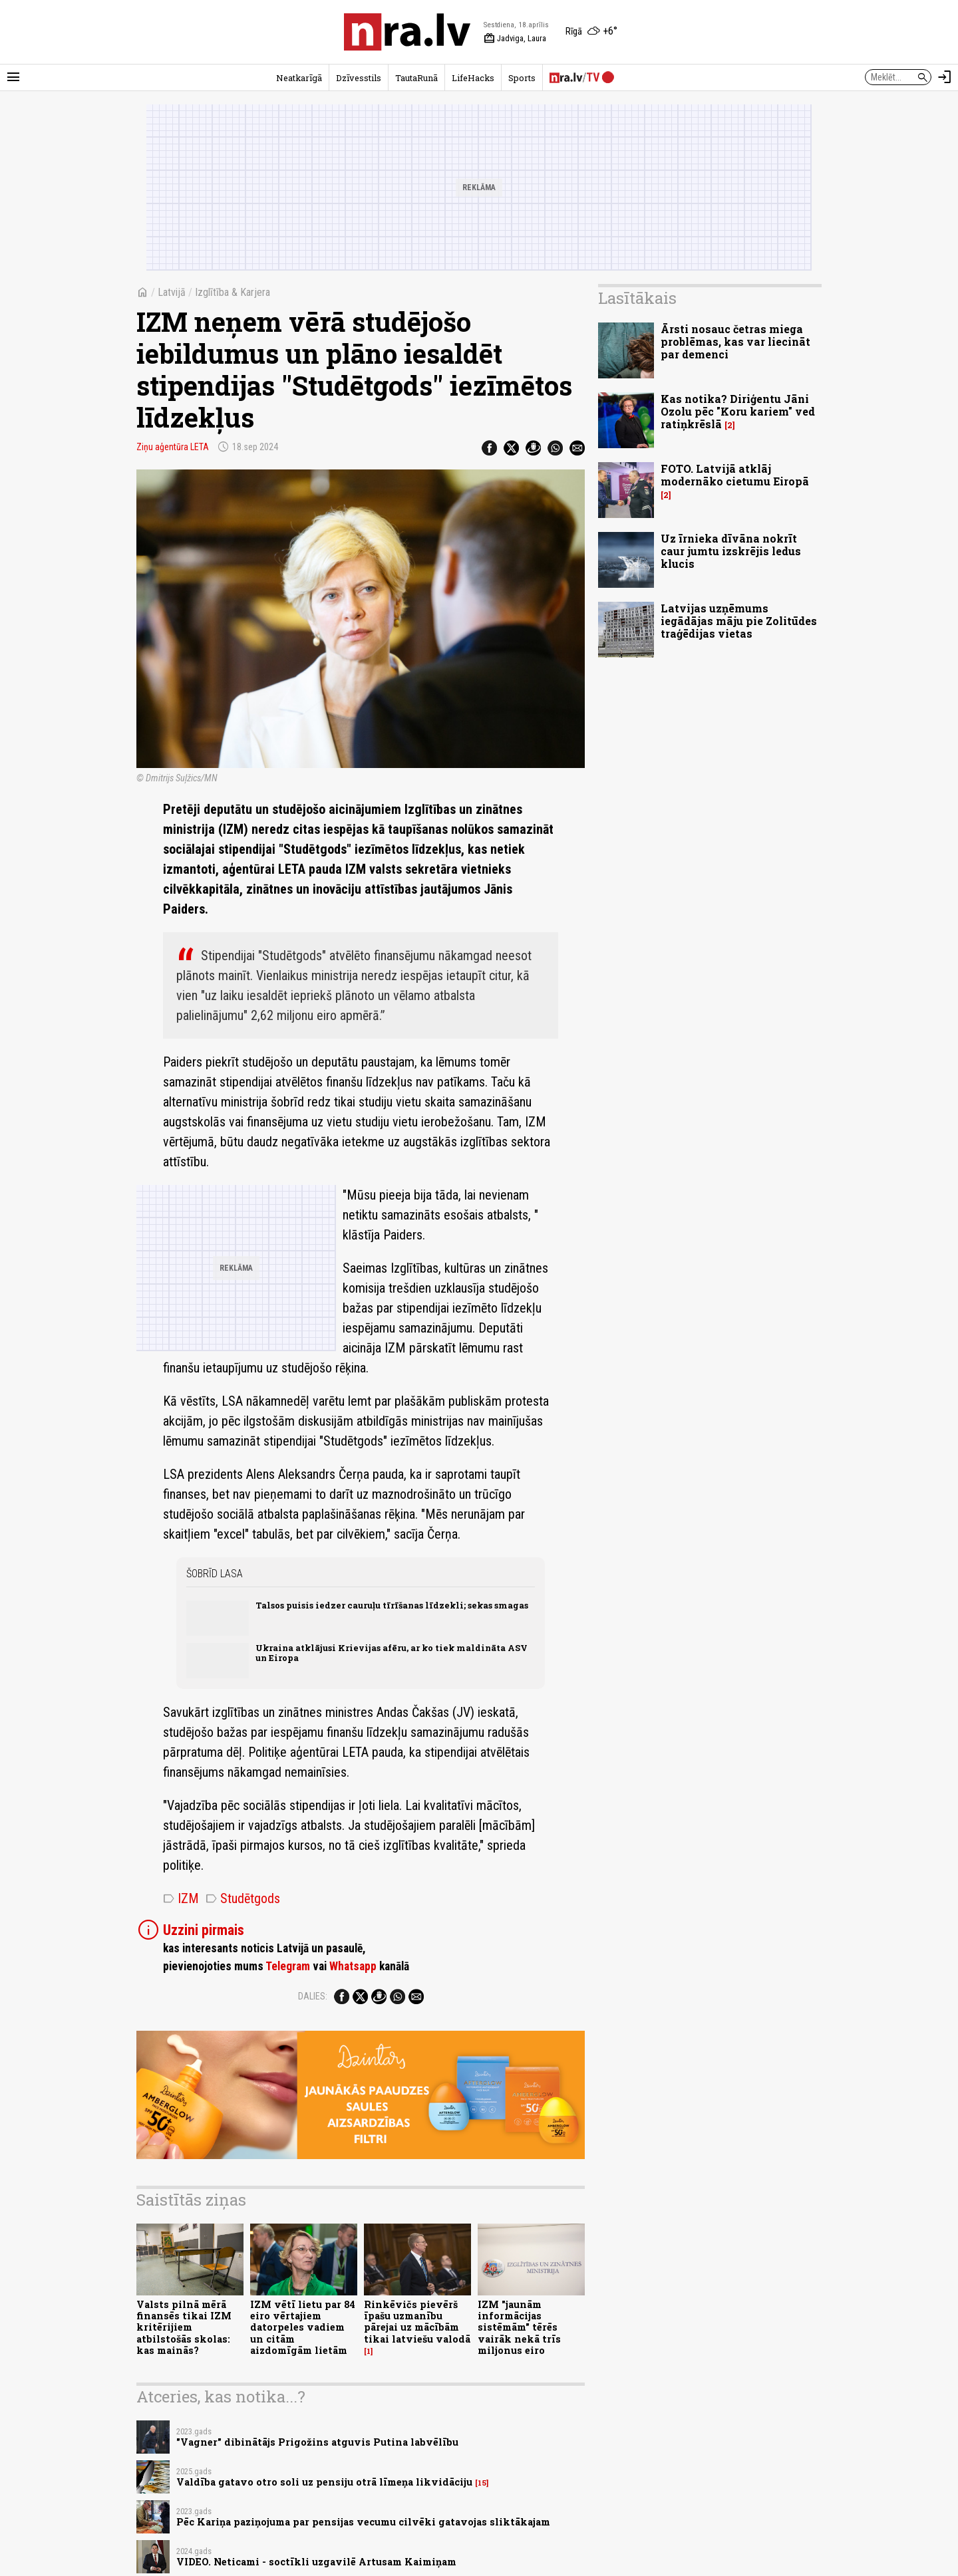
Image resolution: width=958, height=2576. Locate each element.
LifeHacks (473, 77)
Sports (522, 77)
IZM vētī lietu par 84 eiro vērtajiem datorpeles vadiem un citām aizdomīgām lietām (302, 2327)
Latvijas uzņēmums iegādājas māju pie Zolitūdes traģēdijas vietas (739, 620)
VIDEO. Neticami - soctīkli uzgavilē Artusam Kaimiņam (316, 2561)
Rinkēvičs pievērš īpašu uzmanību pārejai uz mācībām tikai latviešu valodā (417, 2321)
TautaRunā (416, 77)
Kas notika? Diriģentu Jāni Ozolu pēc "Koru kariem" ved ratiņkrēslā (738, 411)
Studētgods (243, 1898)
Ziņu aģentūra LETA (172, 447)
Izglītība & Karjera (232, 292)
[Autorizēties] (944, 77)
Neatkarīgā (299, 77)
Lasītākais (637, 298)
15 (482, 2483)
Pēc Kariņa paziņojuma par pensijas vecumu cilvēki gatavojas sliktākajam (363, 2521)
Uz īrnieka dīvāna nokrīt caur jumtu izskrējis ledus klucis (731, 551)
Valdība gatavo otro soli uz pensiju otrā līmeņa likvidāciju (324, 2482)
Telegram (287, 1966)
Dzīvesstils (358, 77)
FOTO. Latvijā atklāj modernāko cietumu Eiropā (735, 474)
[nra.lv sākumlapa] (407, 32)
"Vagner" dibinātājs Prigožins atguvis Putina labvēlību (317, 2442)
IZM (181, 1898)
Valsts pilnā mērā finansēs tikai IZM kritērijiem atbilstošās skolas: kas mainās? (184, 2327)
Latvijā (172, 292)
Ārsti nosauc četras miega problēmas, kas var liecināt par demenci (735, 341)
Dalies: (312, 1996)
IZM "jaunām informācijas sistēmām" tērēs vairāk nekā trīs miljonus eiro (519, 2327)
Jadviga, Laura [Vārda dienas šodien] (515, 38)
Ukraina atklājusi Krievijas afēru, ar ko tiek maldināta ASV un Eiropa (391, 1652)
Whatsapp (353, 1966)
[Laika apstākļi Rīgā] (591, 32)
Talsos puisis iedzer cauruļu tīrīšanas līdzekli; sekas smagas (391, 1605)
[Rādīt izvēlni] (13, 77)
